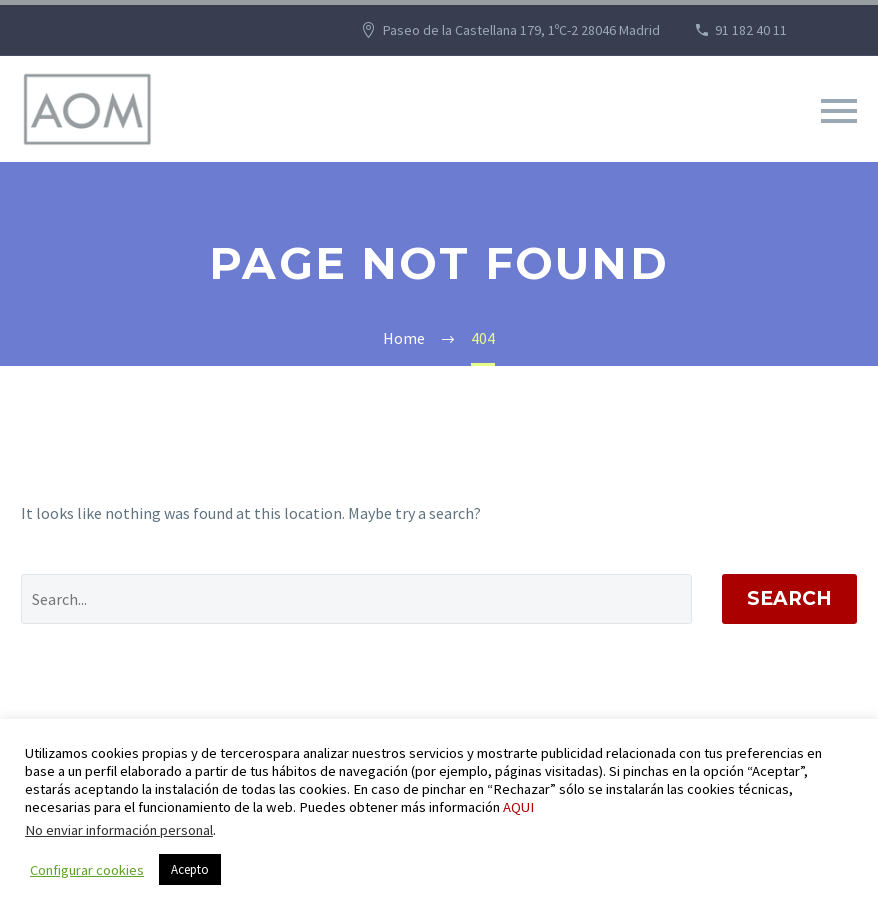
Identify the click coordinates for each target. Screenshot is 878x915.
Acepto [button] (190, 869)
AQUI (518, 807)
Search (789, 598)
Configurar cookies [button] (87, 870)
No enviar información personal (119, 830)
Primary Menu (839, 111)
